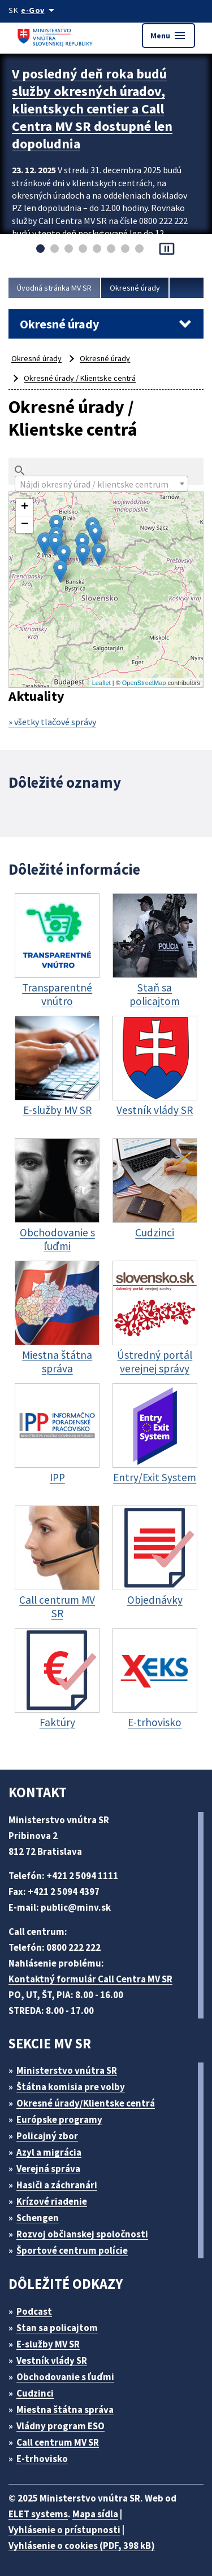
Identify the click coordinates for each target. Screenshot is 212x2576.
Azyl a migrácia (48, 2152)
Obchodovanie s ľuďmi (65, 2377)
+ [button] (24, 507)
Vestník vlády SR (51, 2360)
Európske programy (59, 2119)
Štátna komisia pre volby (70, 2087)
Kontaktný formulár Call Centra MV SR (90, 1979)
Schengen (37, 2217)
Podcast (34, 2311)
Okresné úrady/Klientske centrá (85, 2103)
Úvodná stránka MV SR (54, 288)
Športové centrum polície (72, 2250)
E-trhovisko (42, 2458)
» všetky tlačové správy (52, 721)
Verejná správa (48, 2168)
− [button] (24, 524)
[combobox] (101, 483)
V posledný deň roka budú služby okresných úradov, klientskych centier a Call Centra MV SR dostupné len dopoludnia (92, 108)
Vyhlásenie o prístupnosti (64, 2530)
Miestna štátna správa (65, 2409)
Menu (168, 35)
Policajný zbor (47, 2136)
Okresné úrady (135, 288)
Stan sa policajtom (57, 2328)
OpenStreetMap (144, 682)
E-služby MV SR (48, 2344)
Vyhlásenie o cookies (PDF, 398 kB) (81, 2545)
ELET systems (38, 2514)
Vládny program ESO (60, 2426)
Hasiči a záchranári (56, 2185)
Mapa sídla (95, 2514)
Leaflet (101, 682)
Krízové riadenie (51, 2201)
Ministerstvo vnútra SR (66, 2070)
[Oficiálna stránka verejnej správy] (39, 10)
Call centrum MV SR (57, 2442)
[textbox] (101, 484)
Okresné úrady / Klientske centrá (80, 378)
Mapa (104, 589)
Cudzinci (35, 2393)
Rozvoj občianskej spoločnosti (82, 2234)
